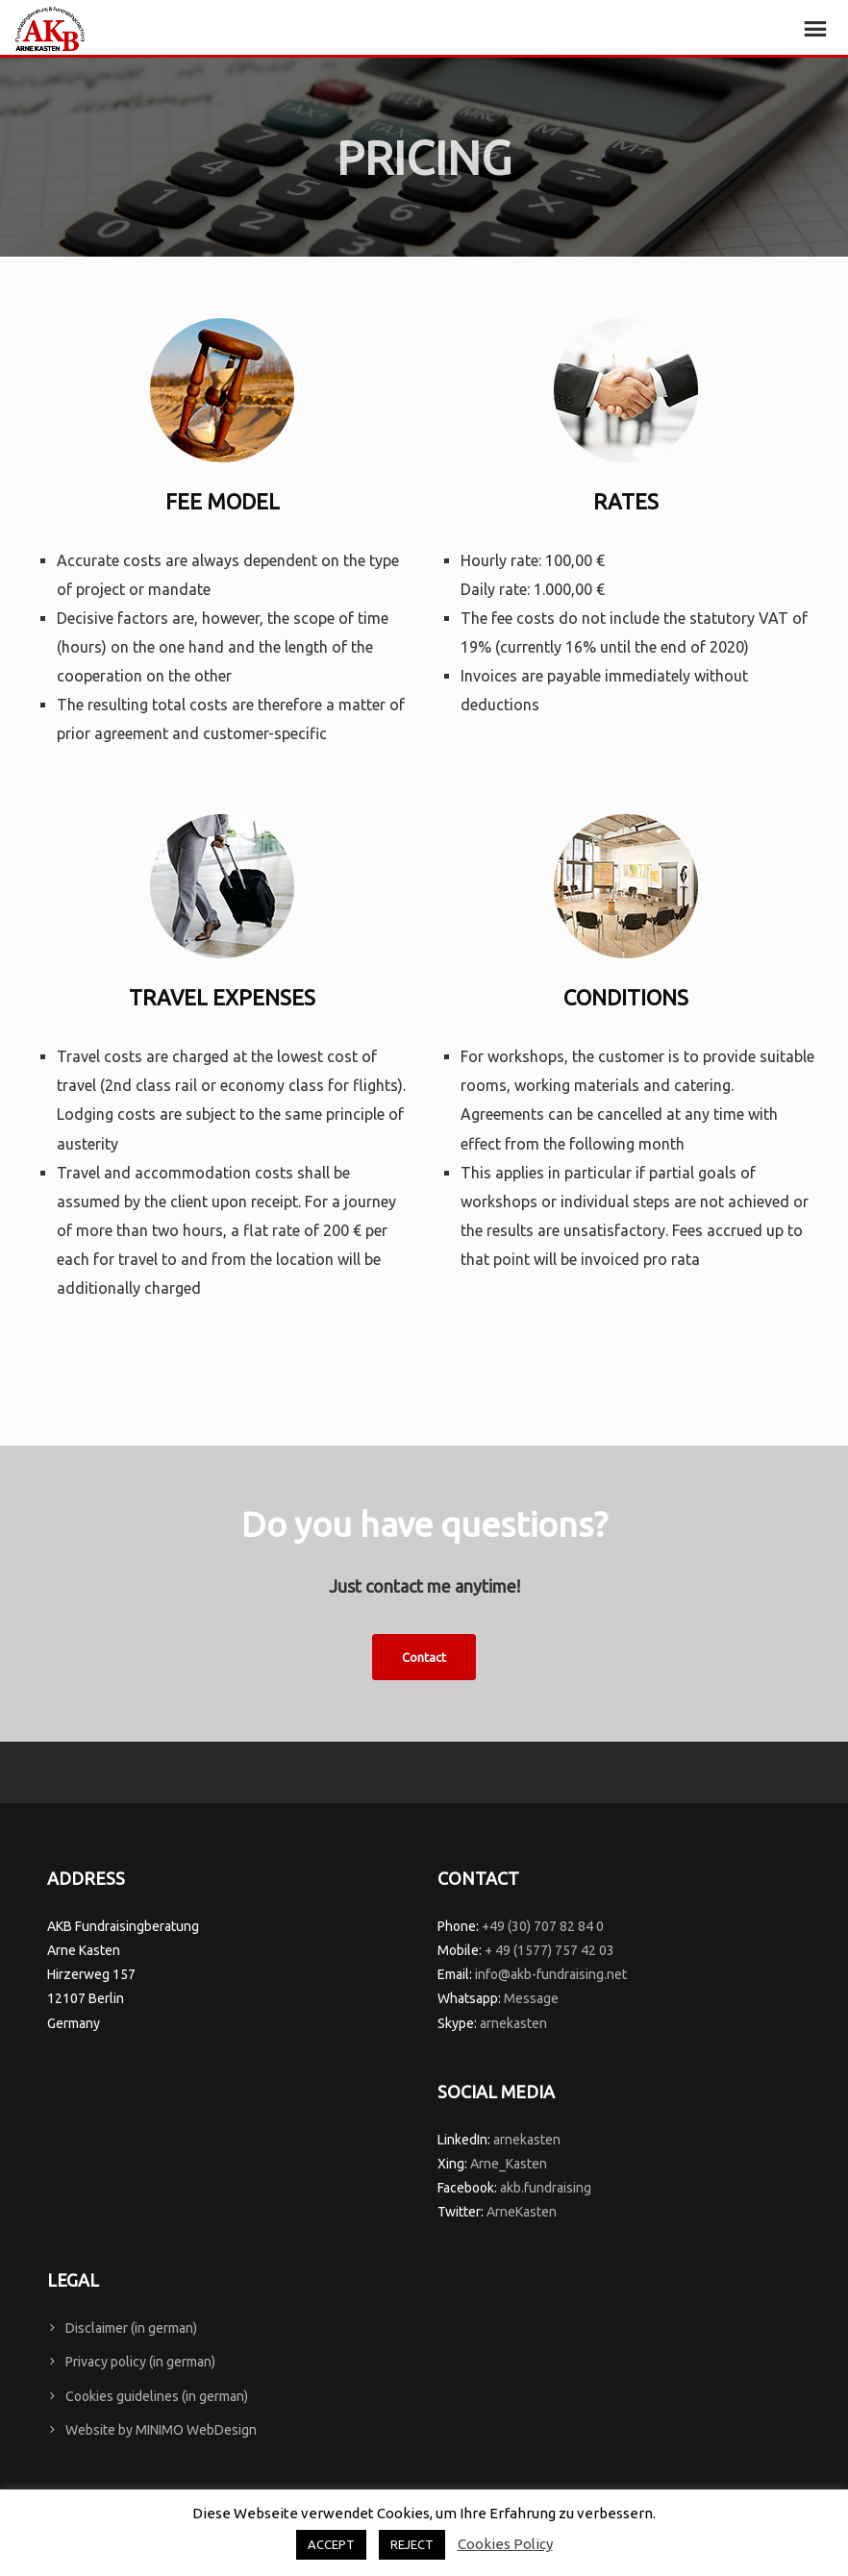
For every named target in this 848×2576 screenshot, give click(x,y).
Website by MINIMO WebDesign (161, 2430)
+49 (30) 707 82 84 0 (543, 1926)
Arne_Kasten (508, 2163)
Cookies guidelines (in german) (156, 2396)
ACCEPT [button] (331, 2544)
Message (531, 1998)
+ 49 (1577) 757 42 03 (549, 1950)
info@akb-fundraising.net (551, 1974)
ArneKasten (521, 2211)
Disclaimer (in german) (131, 2328)
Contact (424, 1657)
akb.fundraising (545, 2187)
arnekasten (513, 2023)
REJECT (412, 2544)
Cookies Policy (505, 2544)
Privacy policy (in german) (140, 2361)
